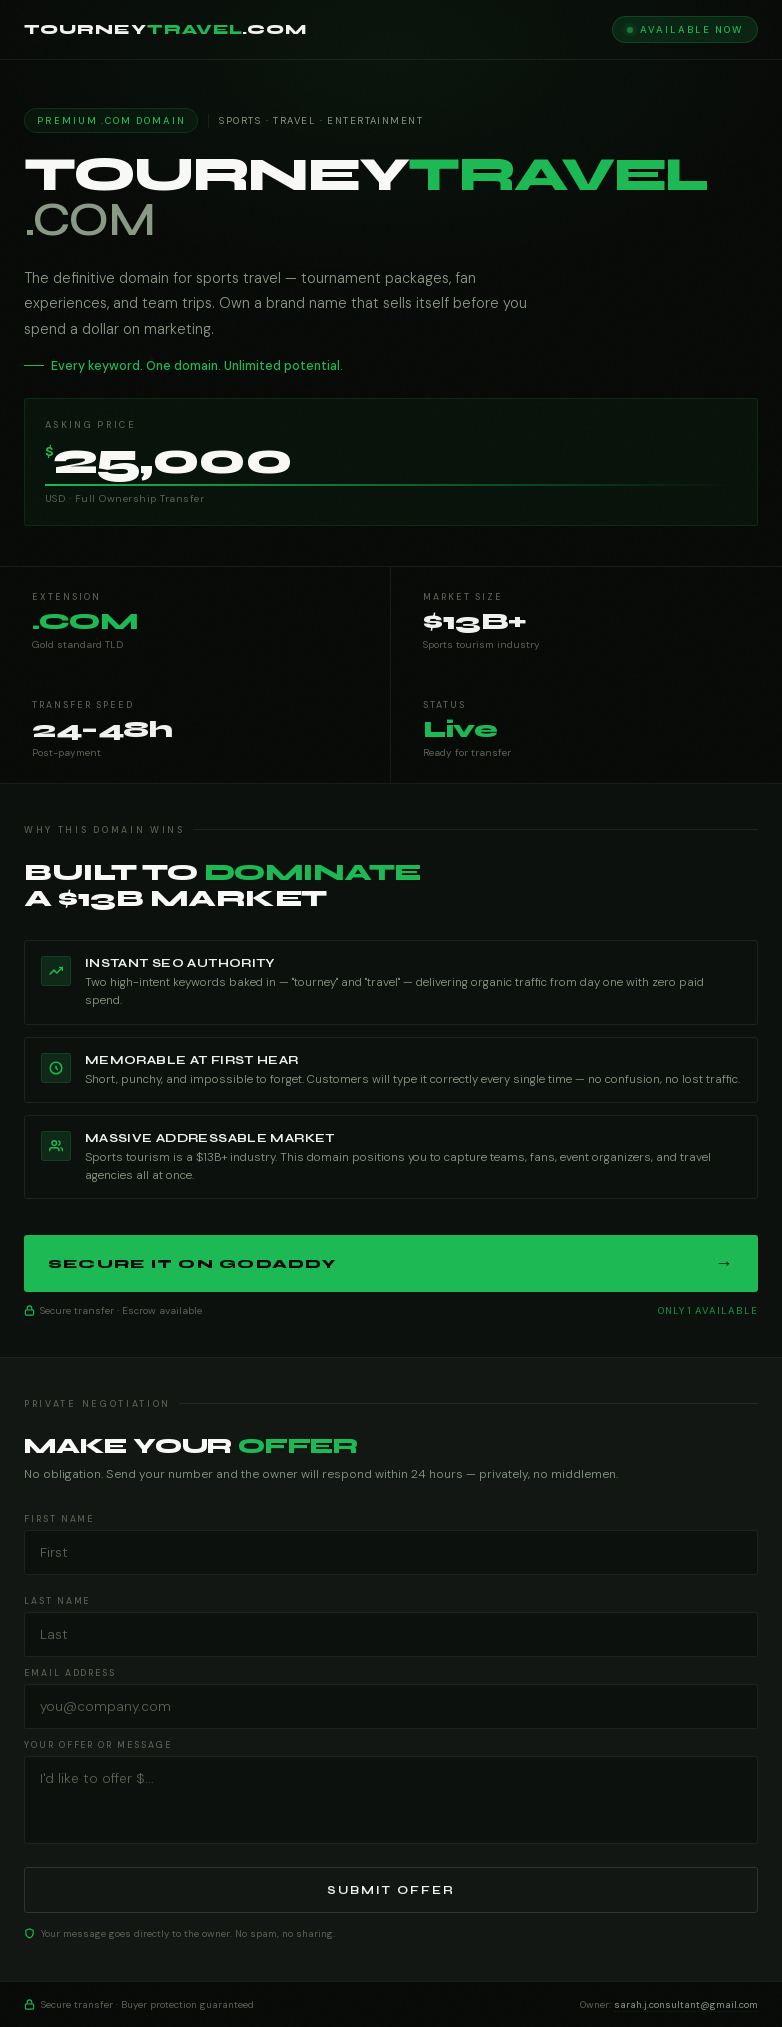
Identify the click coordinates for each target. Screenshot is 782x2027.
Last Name (57, 1601)
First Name (59, 1519)
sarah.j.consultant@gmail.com (686, 2004)
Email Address (70, 1673)
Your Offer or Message (98, 1745)
